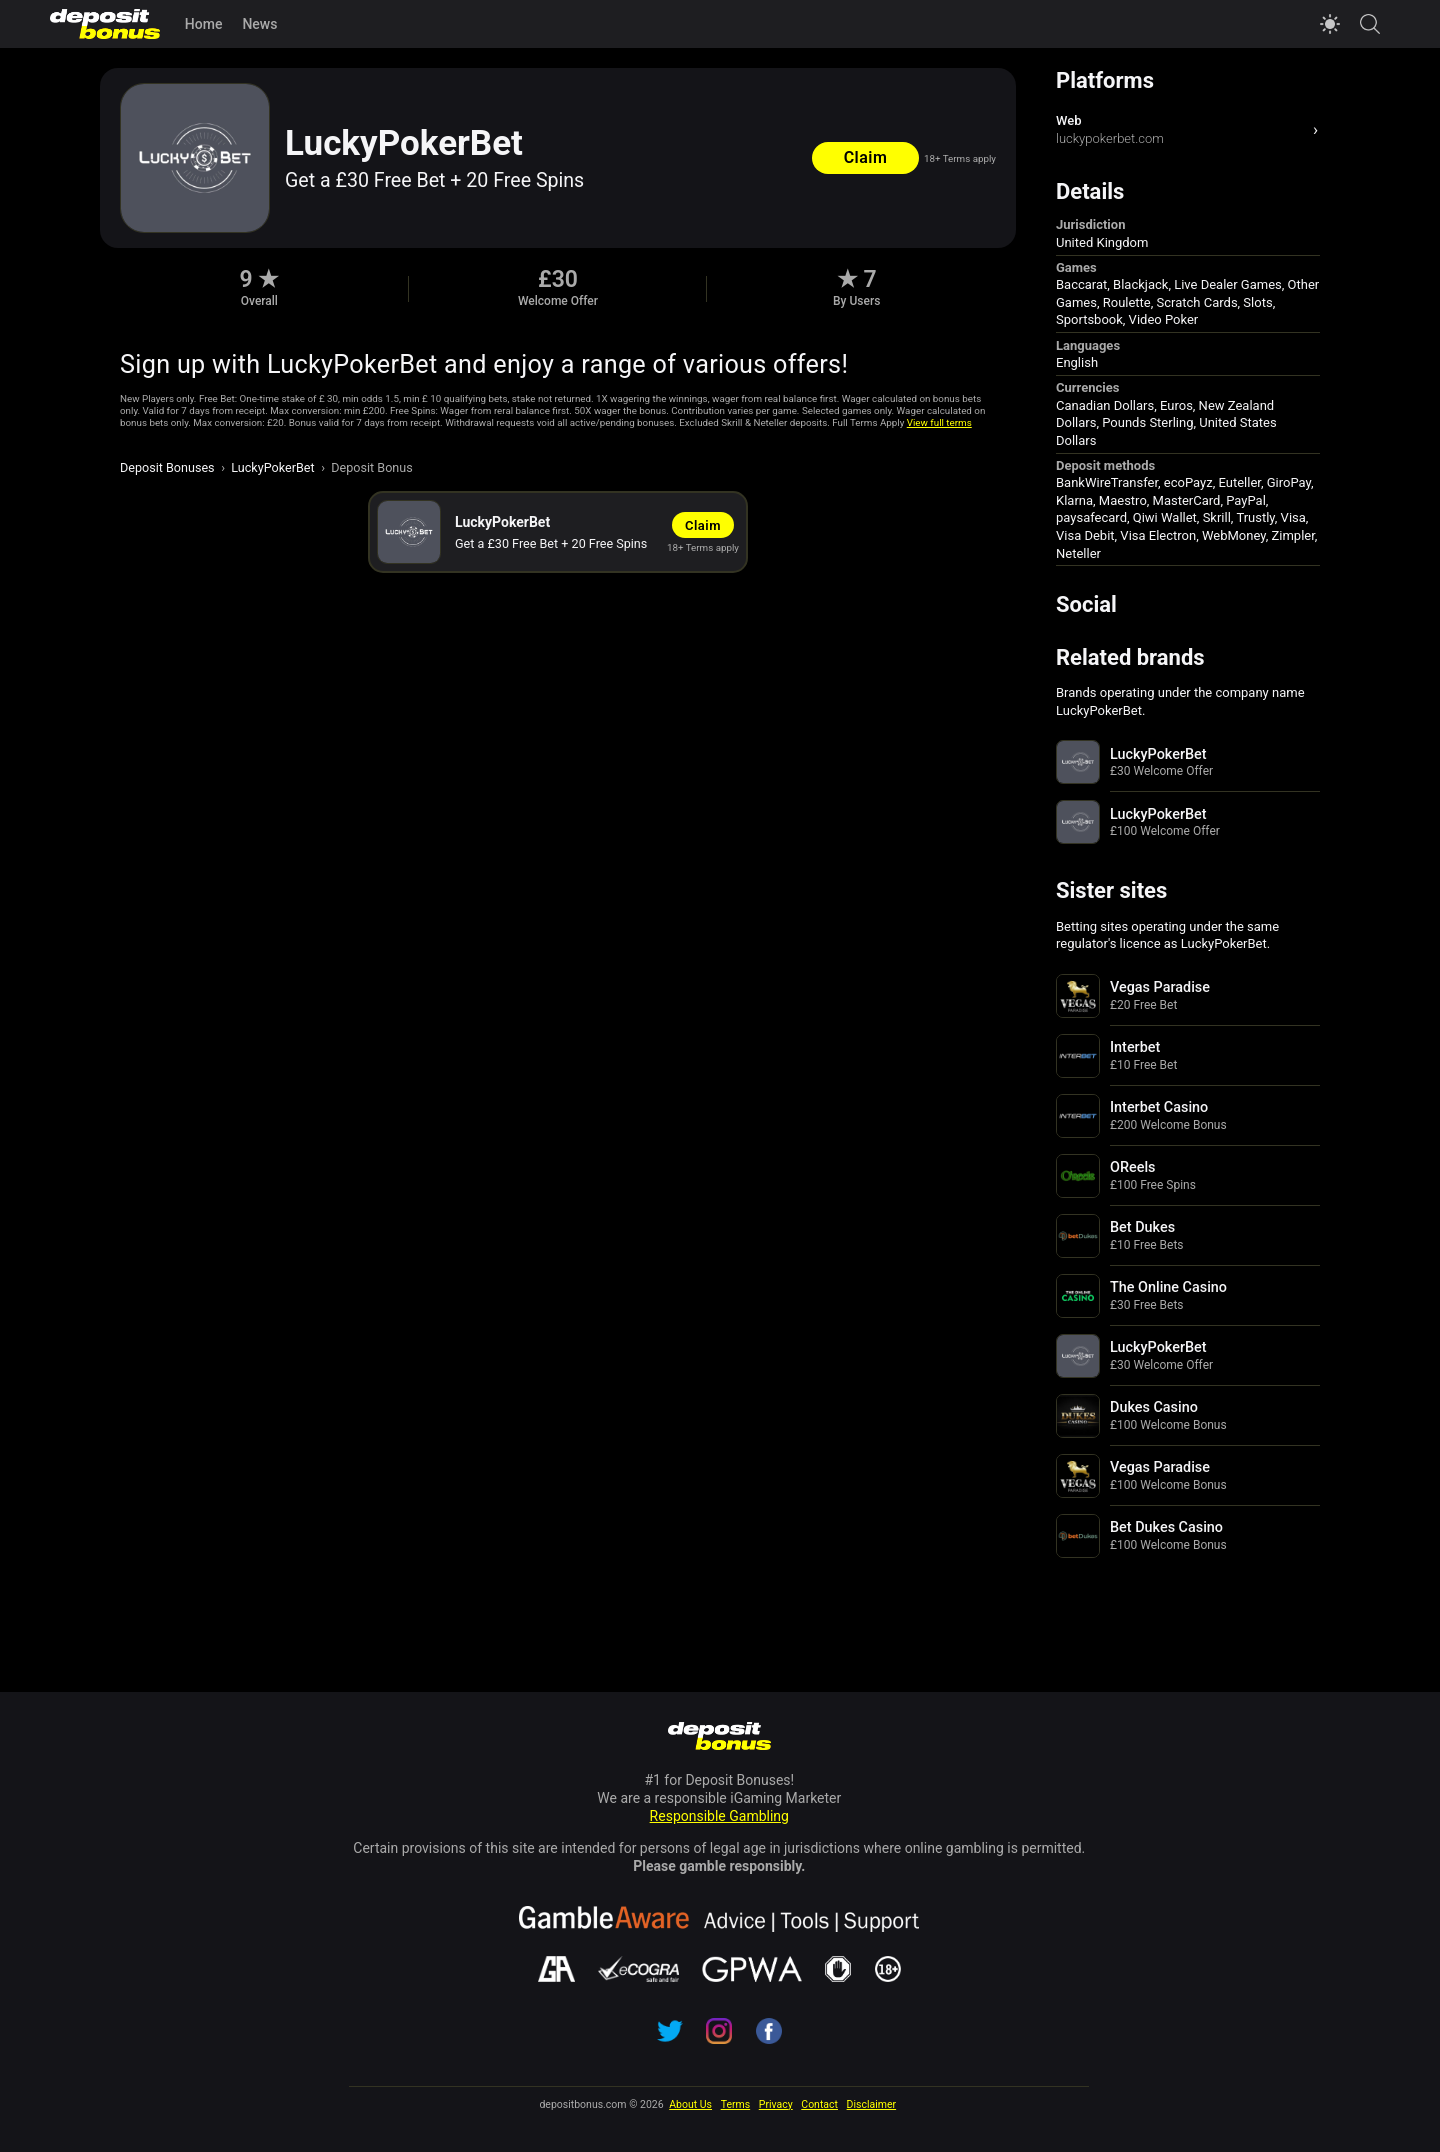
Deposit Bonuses (167, 467)
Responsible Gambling (719, 1816)
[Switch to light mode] (1330, 24)
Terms (736, 2104)
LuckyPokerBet (272, 467)
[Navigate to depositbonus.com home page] (719, 1738)
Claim (866, 157)
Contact (819, 2104)
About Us (690, 2104)
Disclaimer (872, 2104)
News (259, 24)
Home (204, 24)
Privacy (776, 2104)
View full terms (939, 422)
